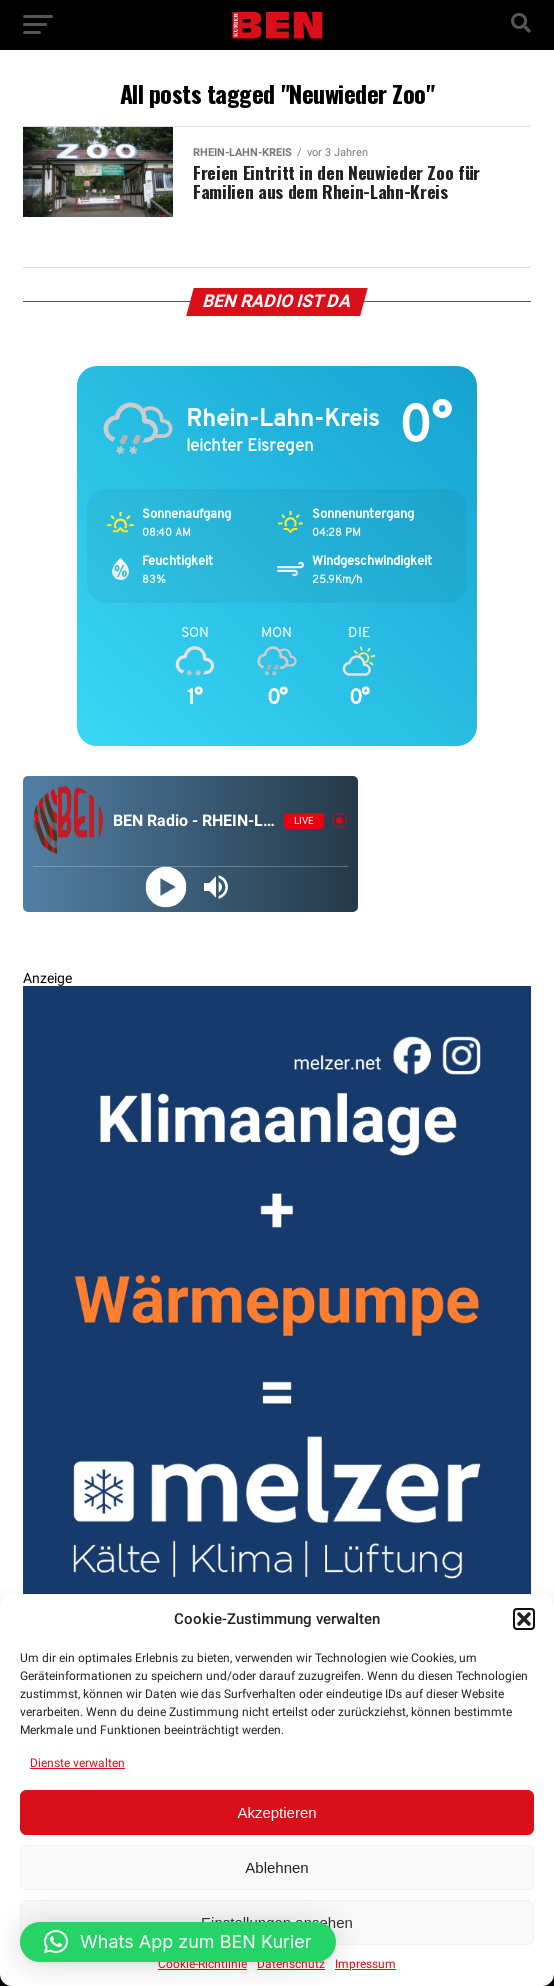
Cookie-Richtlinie (202, 1964)
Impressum (365, 1964)
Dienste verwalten (77, 1763)
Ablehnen (276, 1867)
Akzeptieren (276, 1812)
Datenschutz (291, 1964)
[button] (524, 1619)
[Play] (165, 886)
